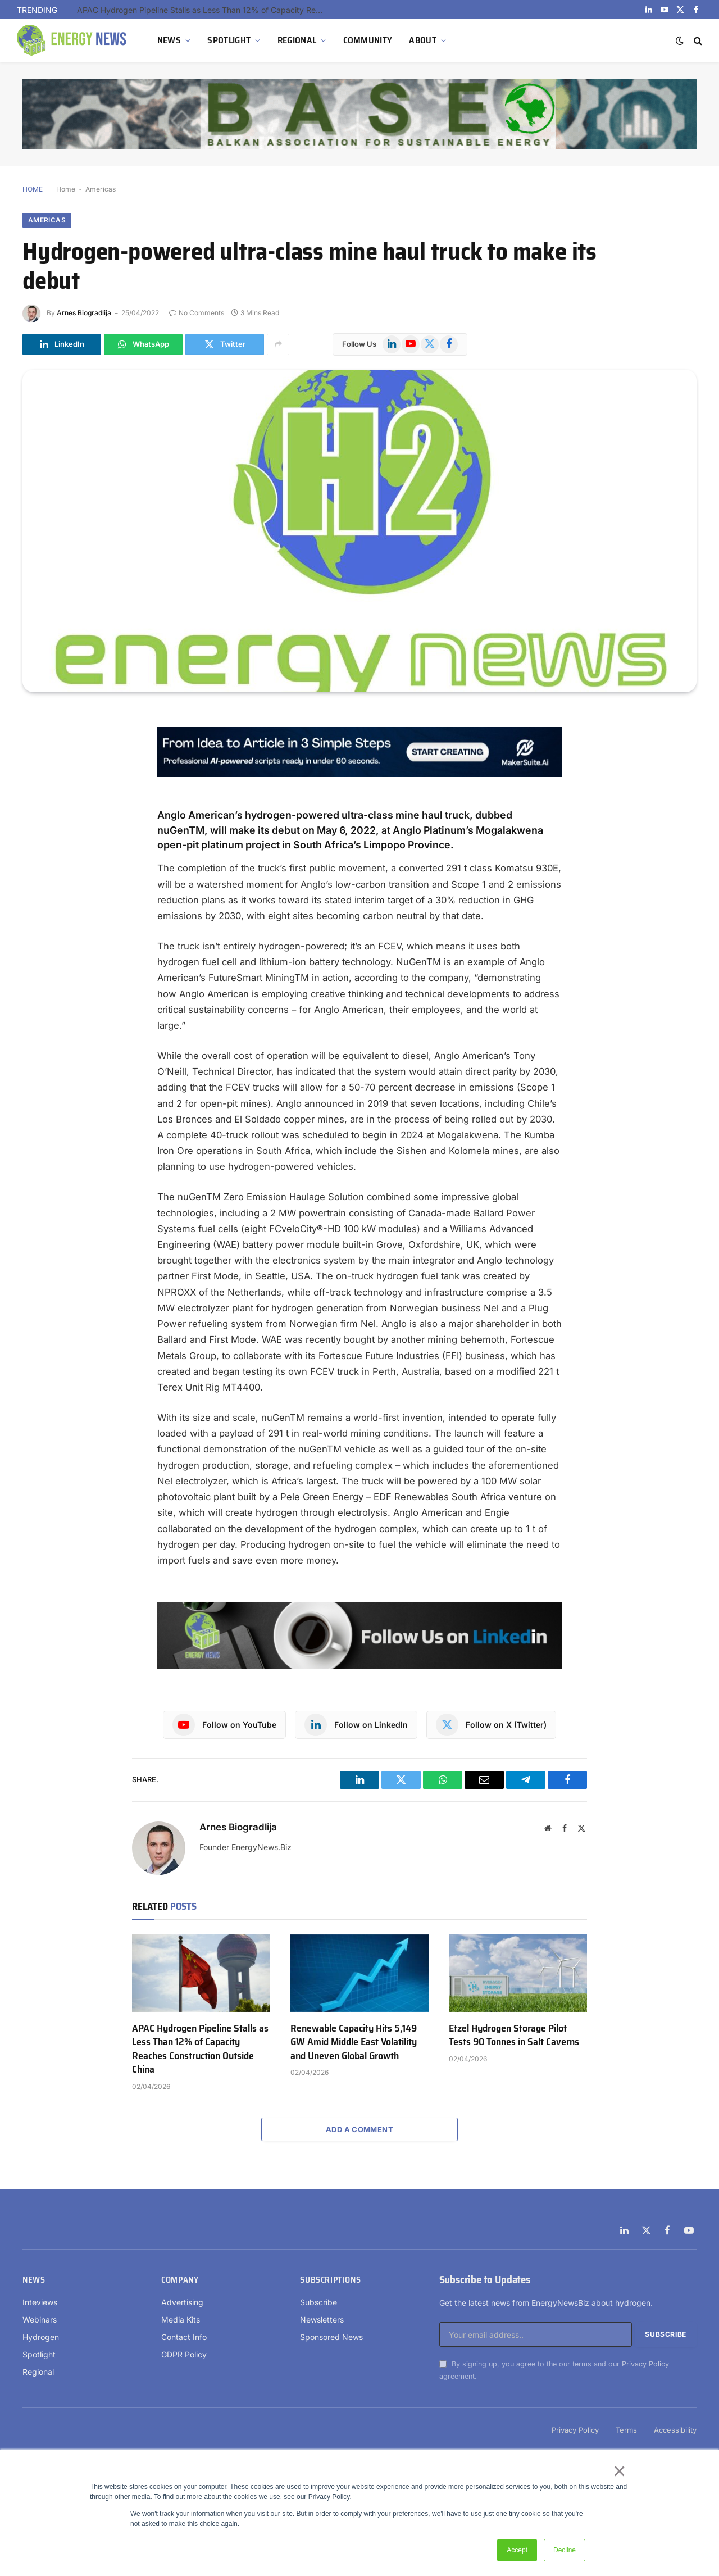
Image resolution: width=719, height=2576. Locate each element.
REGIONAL (297, 40)
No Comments (196, 312)
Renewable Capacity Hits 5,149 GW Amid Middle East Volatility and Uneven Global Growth (353, 2041)
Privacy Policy (645, 2364)
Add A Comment (359, 2129)
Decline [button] (564, 2550)
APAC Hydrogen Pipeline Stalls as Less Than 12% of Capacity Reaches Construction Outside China (203, 10)
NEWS (169, 40)
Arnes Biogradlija (84, 312)
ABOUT (422, 40)
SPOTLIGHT (229, 40)
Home (65, 189)
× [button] (619, 2471)
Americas (100, 189)
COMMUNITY (368, 40)
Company (179, 2280)
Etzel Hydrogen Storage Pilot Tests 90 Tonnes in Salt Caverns (514, 2035)
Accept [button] (517, 2550)
